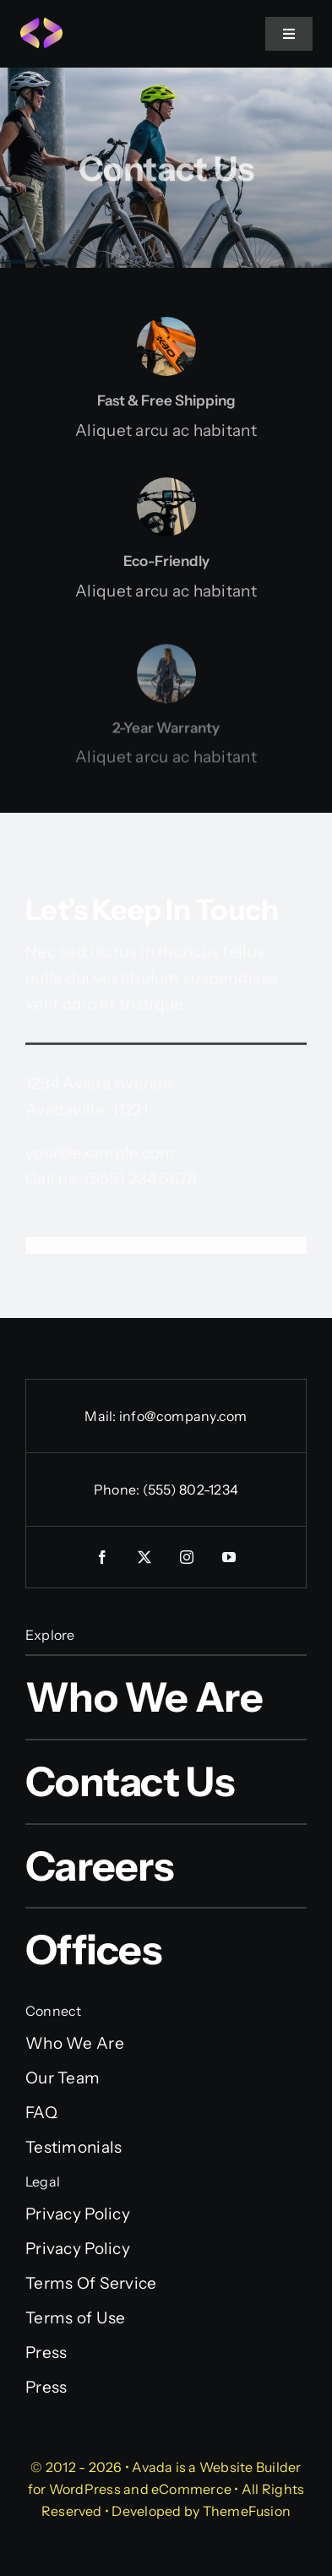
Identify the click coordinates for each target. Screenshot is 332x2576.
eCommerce (191, 2489)
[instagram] (187, 1557)
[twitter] (145, 1557)
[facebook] (103, 1557)
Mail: (101, 1416)
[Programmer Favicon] (41, 25)
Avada (152, 2467)
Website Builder (250, 2467)
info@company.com (183, 1416)
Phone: (118, 1489)
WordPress (85, 2489)
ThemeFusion (247, 2510)
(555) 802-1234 (190, 1489)
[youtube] (230, 1557)
